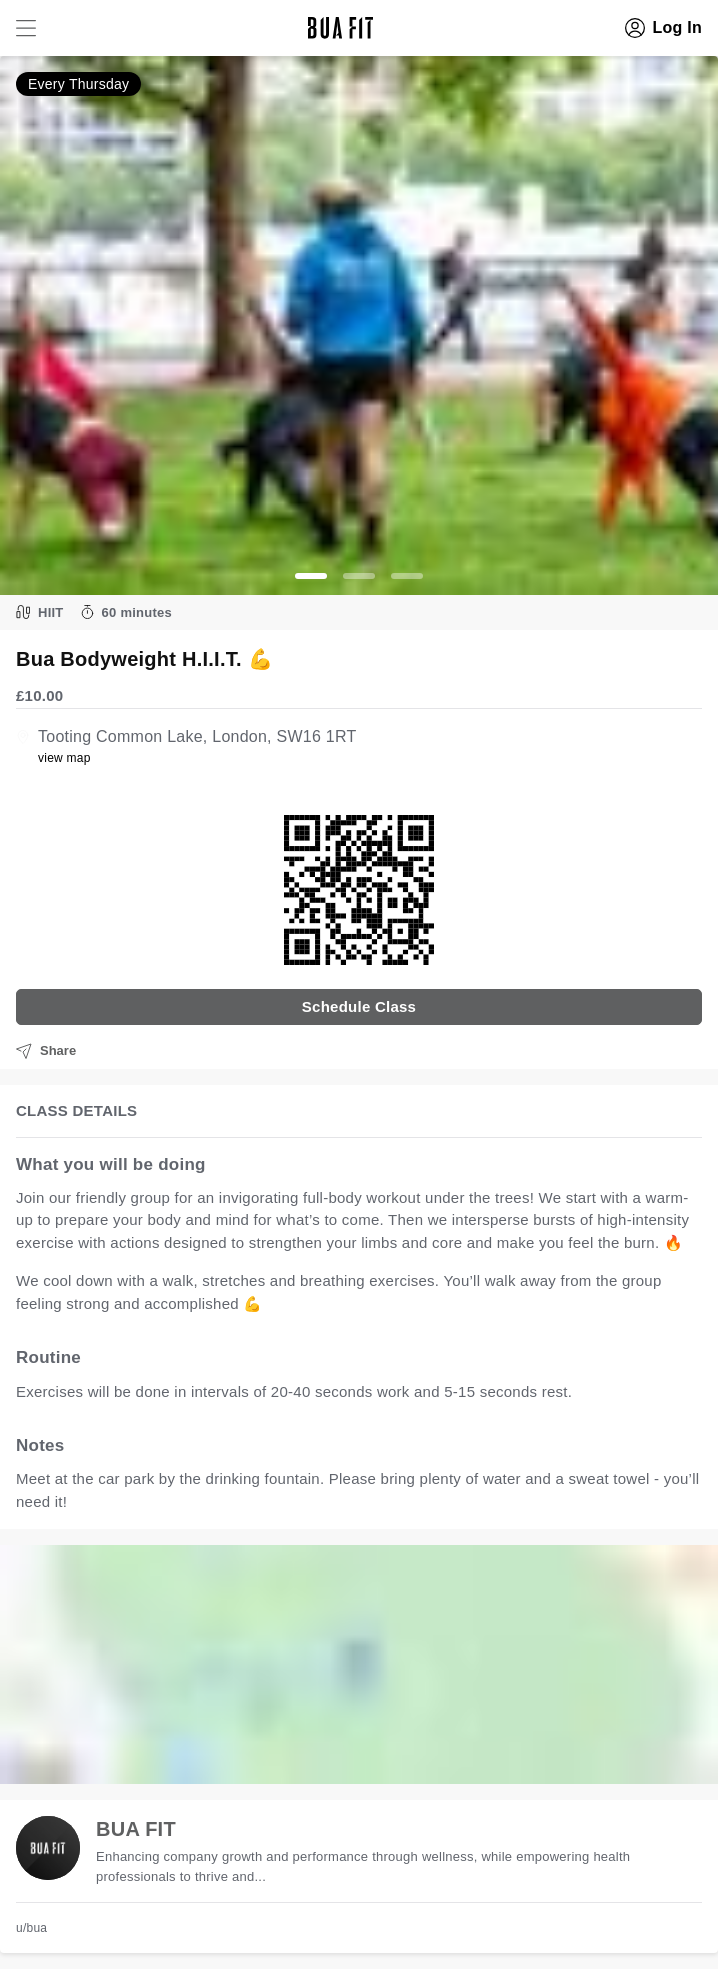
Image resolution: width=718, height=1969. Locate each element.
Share (46, 1051)
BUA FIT (136, 1829)
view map (64, 758)
